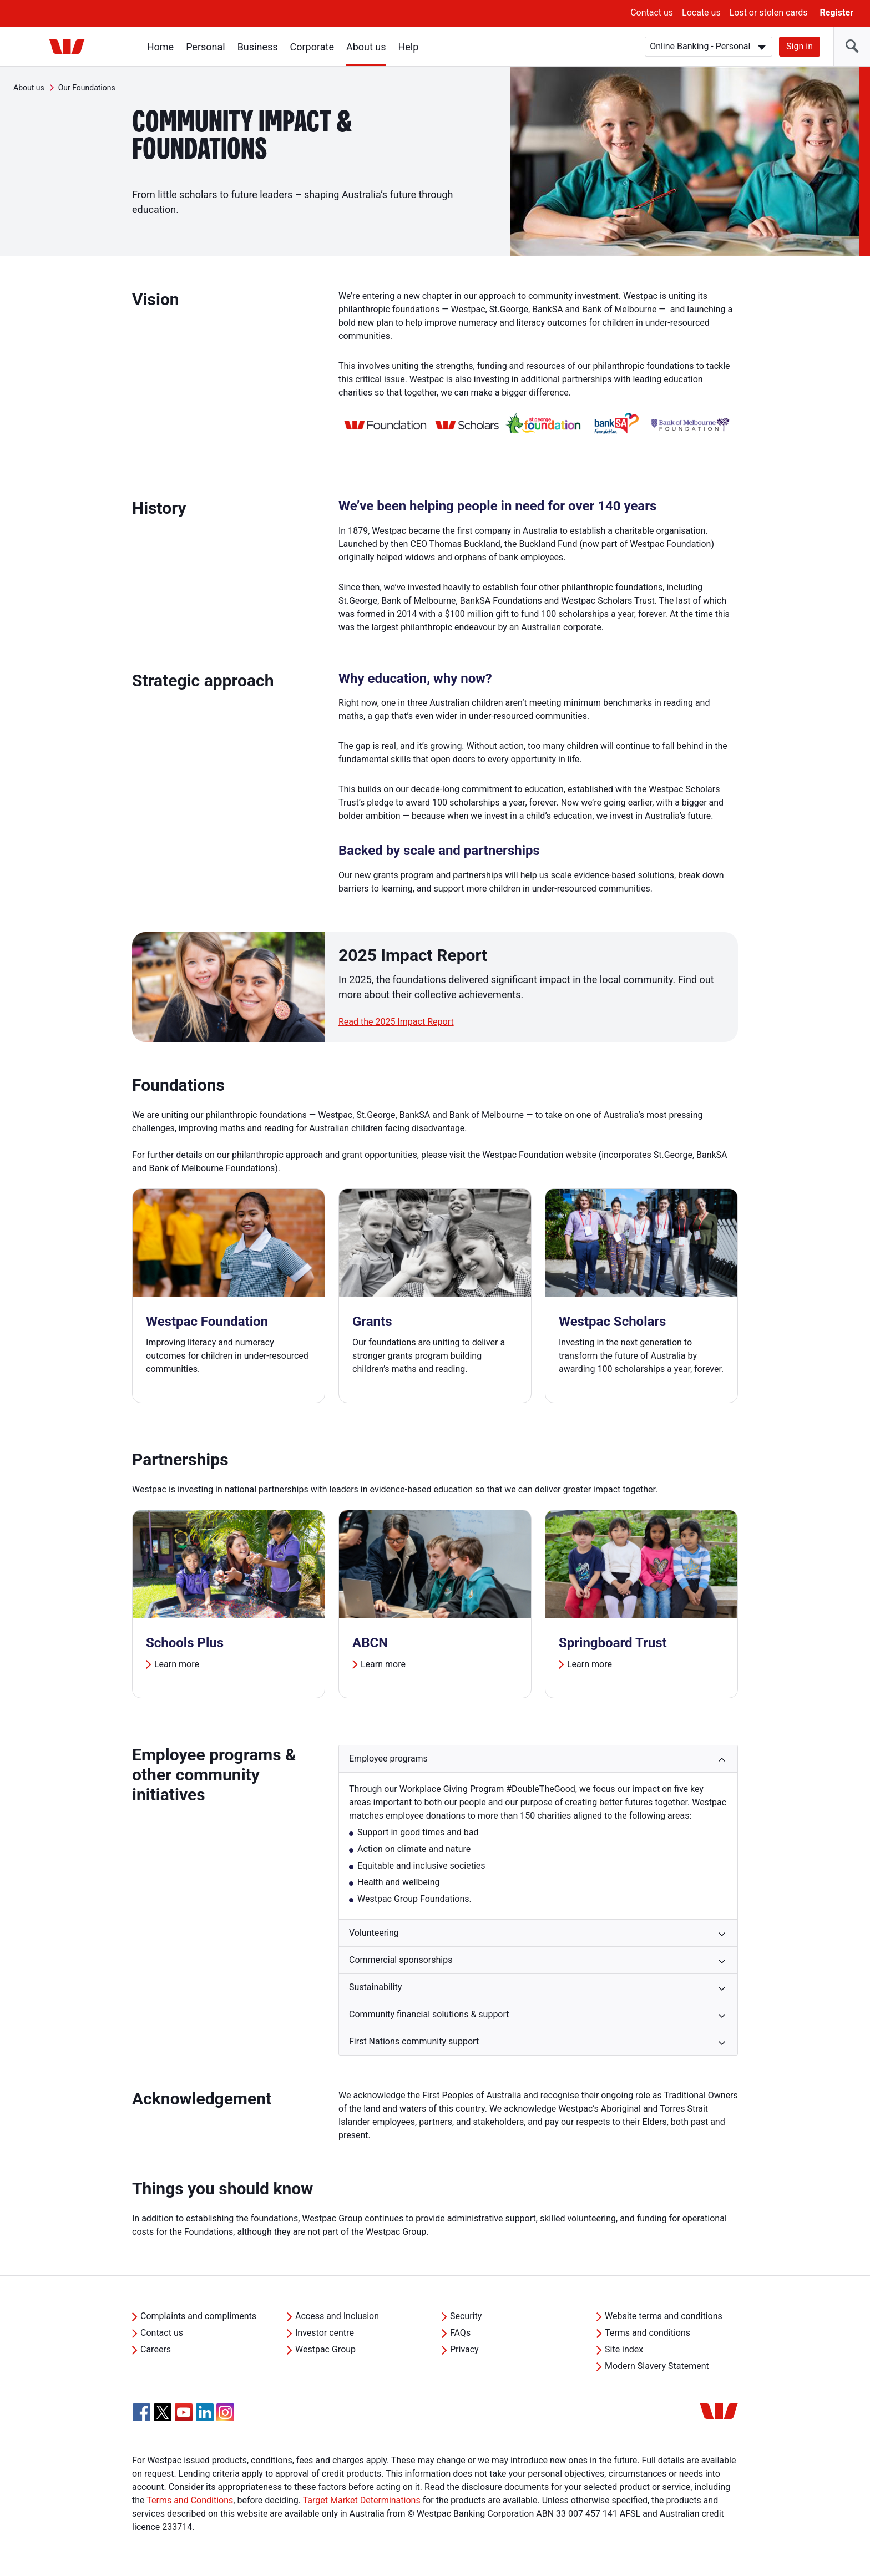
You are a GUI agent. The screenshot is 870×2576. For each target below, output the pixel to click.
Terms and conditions (647, 2332)
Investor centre (324, 2332)
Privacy (464, 2349)
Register (836, 12)
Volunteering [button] (374, 1932)
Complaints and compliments (198, 2316)
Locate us (701, 12)
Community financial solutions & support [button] (429, 2014)
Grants (372, 1321)
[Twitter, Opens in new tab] (162, 2412)
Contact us (651, 12)
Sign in (799, 46)
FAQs (460, 2332)
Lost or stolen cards (769, 12)
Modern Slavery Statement (657, 2366)
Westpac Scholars (612, 1321)
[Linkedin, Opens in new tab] (204, 2412)
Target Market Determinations (362, 2500)
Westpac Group (325, 2349)
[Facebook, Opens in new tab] (141, 2412)
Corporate (312, 47)
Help (408, 47)
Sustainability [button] (375, 1987)
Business (257, 47)
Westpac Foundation (207, 1321)
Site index (624, 2349)
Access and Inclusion (337, 2316)
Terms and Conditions (189, 2500)
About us (366, 47)
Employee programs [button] (388, 1758)
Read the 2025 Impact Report (396, 1021)
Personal (205, 47)
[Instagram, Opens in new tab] (225, 2418)
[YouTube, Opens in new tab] (183, 2412)
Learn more (176, 1664)
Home (160, 47)
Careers (155, 2349)
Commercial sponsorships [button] (400, 1960)
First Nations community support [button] (414, 2041)
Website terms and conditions (663, 2316)
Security (466, 2316)
